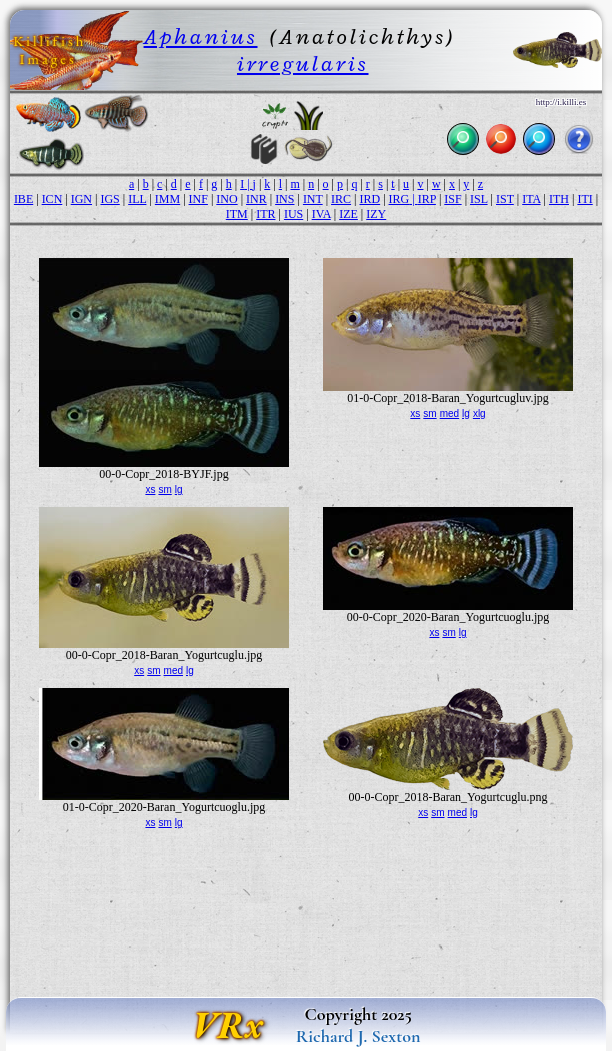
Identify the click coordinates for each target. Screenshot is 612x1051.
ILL (137, 199)
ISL (479, 199)
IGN (81, 199)
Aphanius (201, 36)
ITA (531, 199)
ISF (452, 199)
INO (226, 199)
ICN (52, 199)
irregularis (303, 63)
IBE (23, 199)
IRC (341, 199)
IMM (167, 199)
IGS (109, 199)
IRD (369, 199)
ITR (265, 214)
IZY (376, 214)
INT (313, 199)
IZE (348, 214)
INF (198, 199)
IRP (427, 199)
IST (505, 199)
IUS (293, 214)
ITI (584, 199)
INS (284, 199)
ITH (559, 199)
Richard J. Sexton (358, 1036)
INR (256, 199)
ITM (237, 214)
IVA (321, 214)
